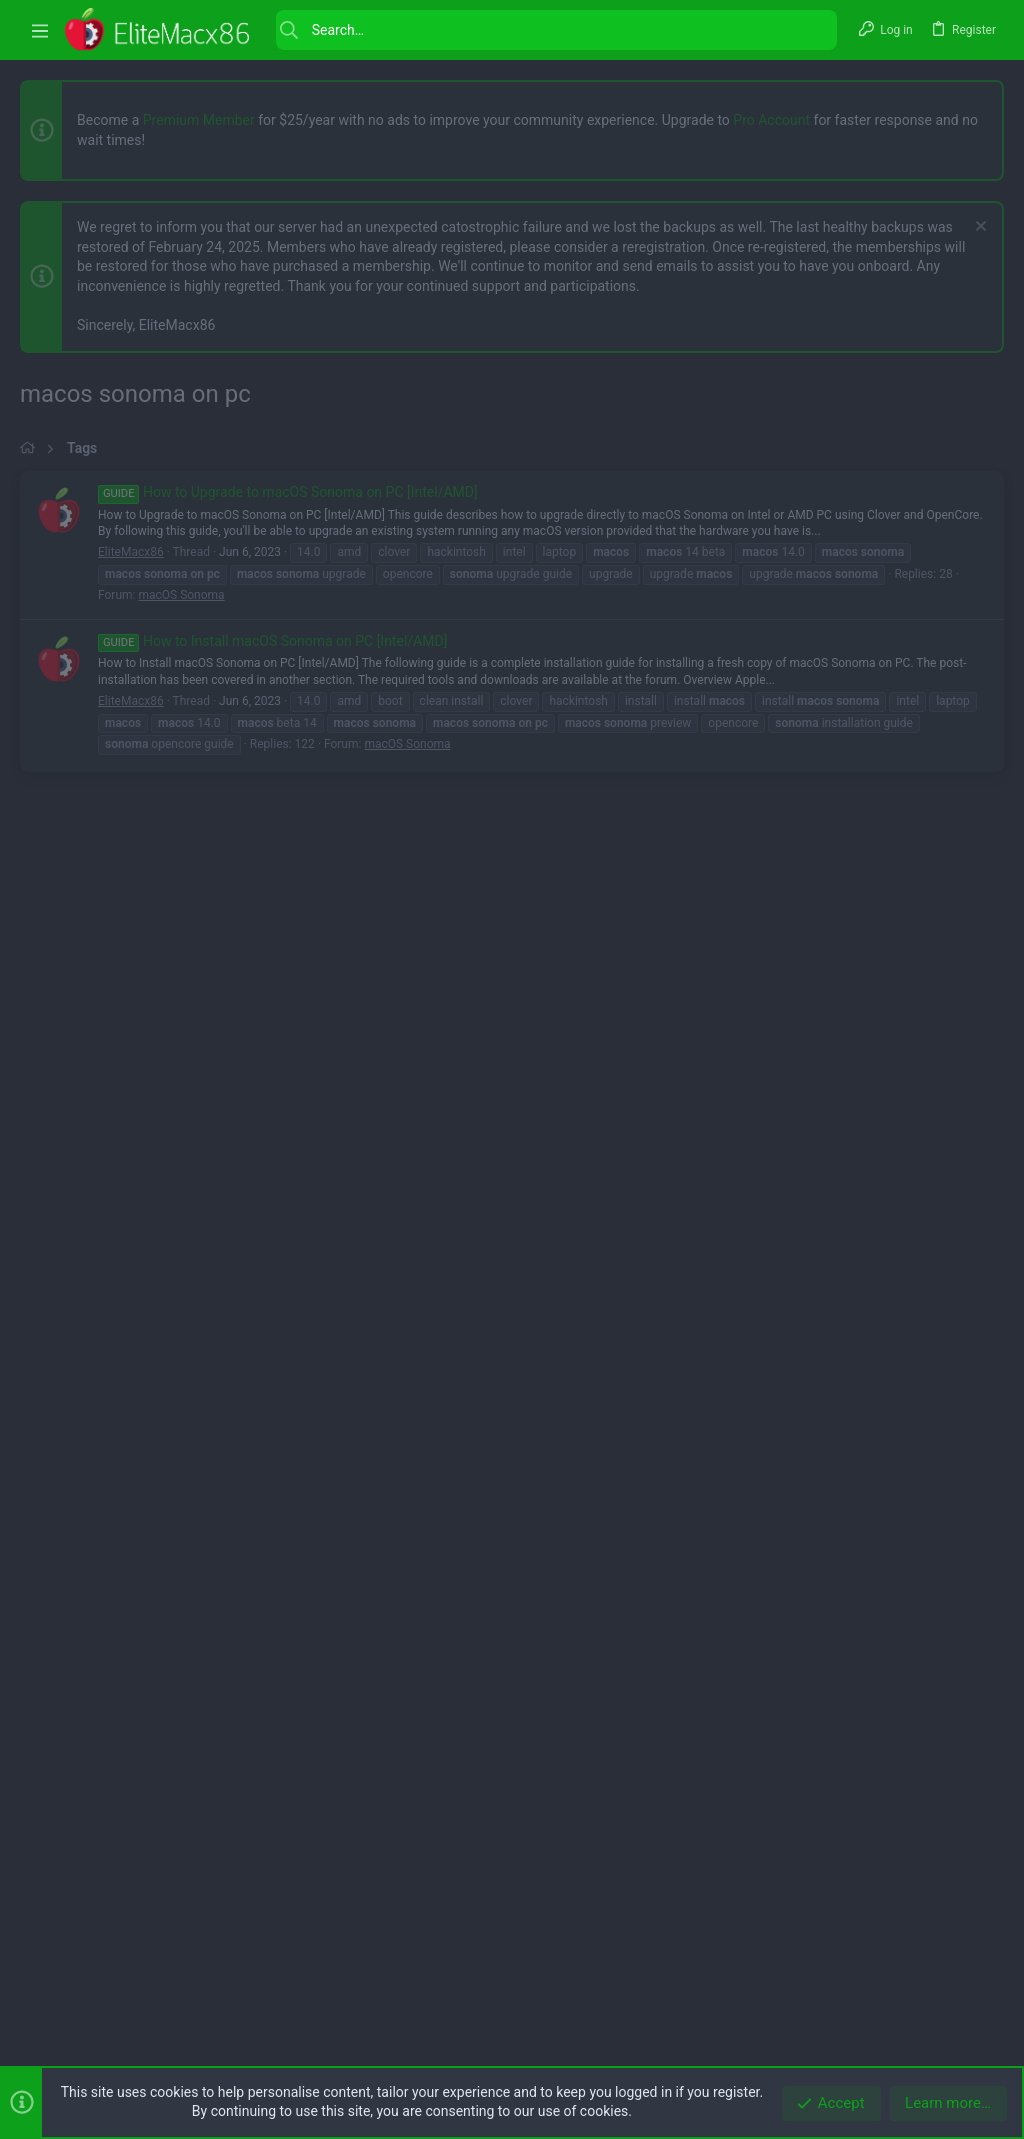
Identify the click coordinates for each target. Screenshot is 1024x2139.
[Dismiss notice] (978, 228)
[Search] (556, 30)
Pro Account (771, 120)
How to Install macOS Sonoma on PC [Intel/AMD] (272, 1201)
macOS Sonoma (181, 1155)
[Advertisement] (512, 611)
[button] (40, 30)
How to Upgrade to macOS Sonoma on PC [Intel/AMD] (288, 1052)
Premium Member (199, 120)
